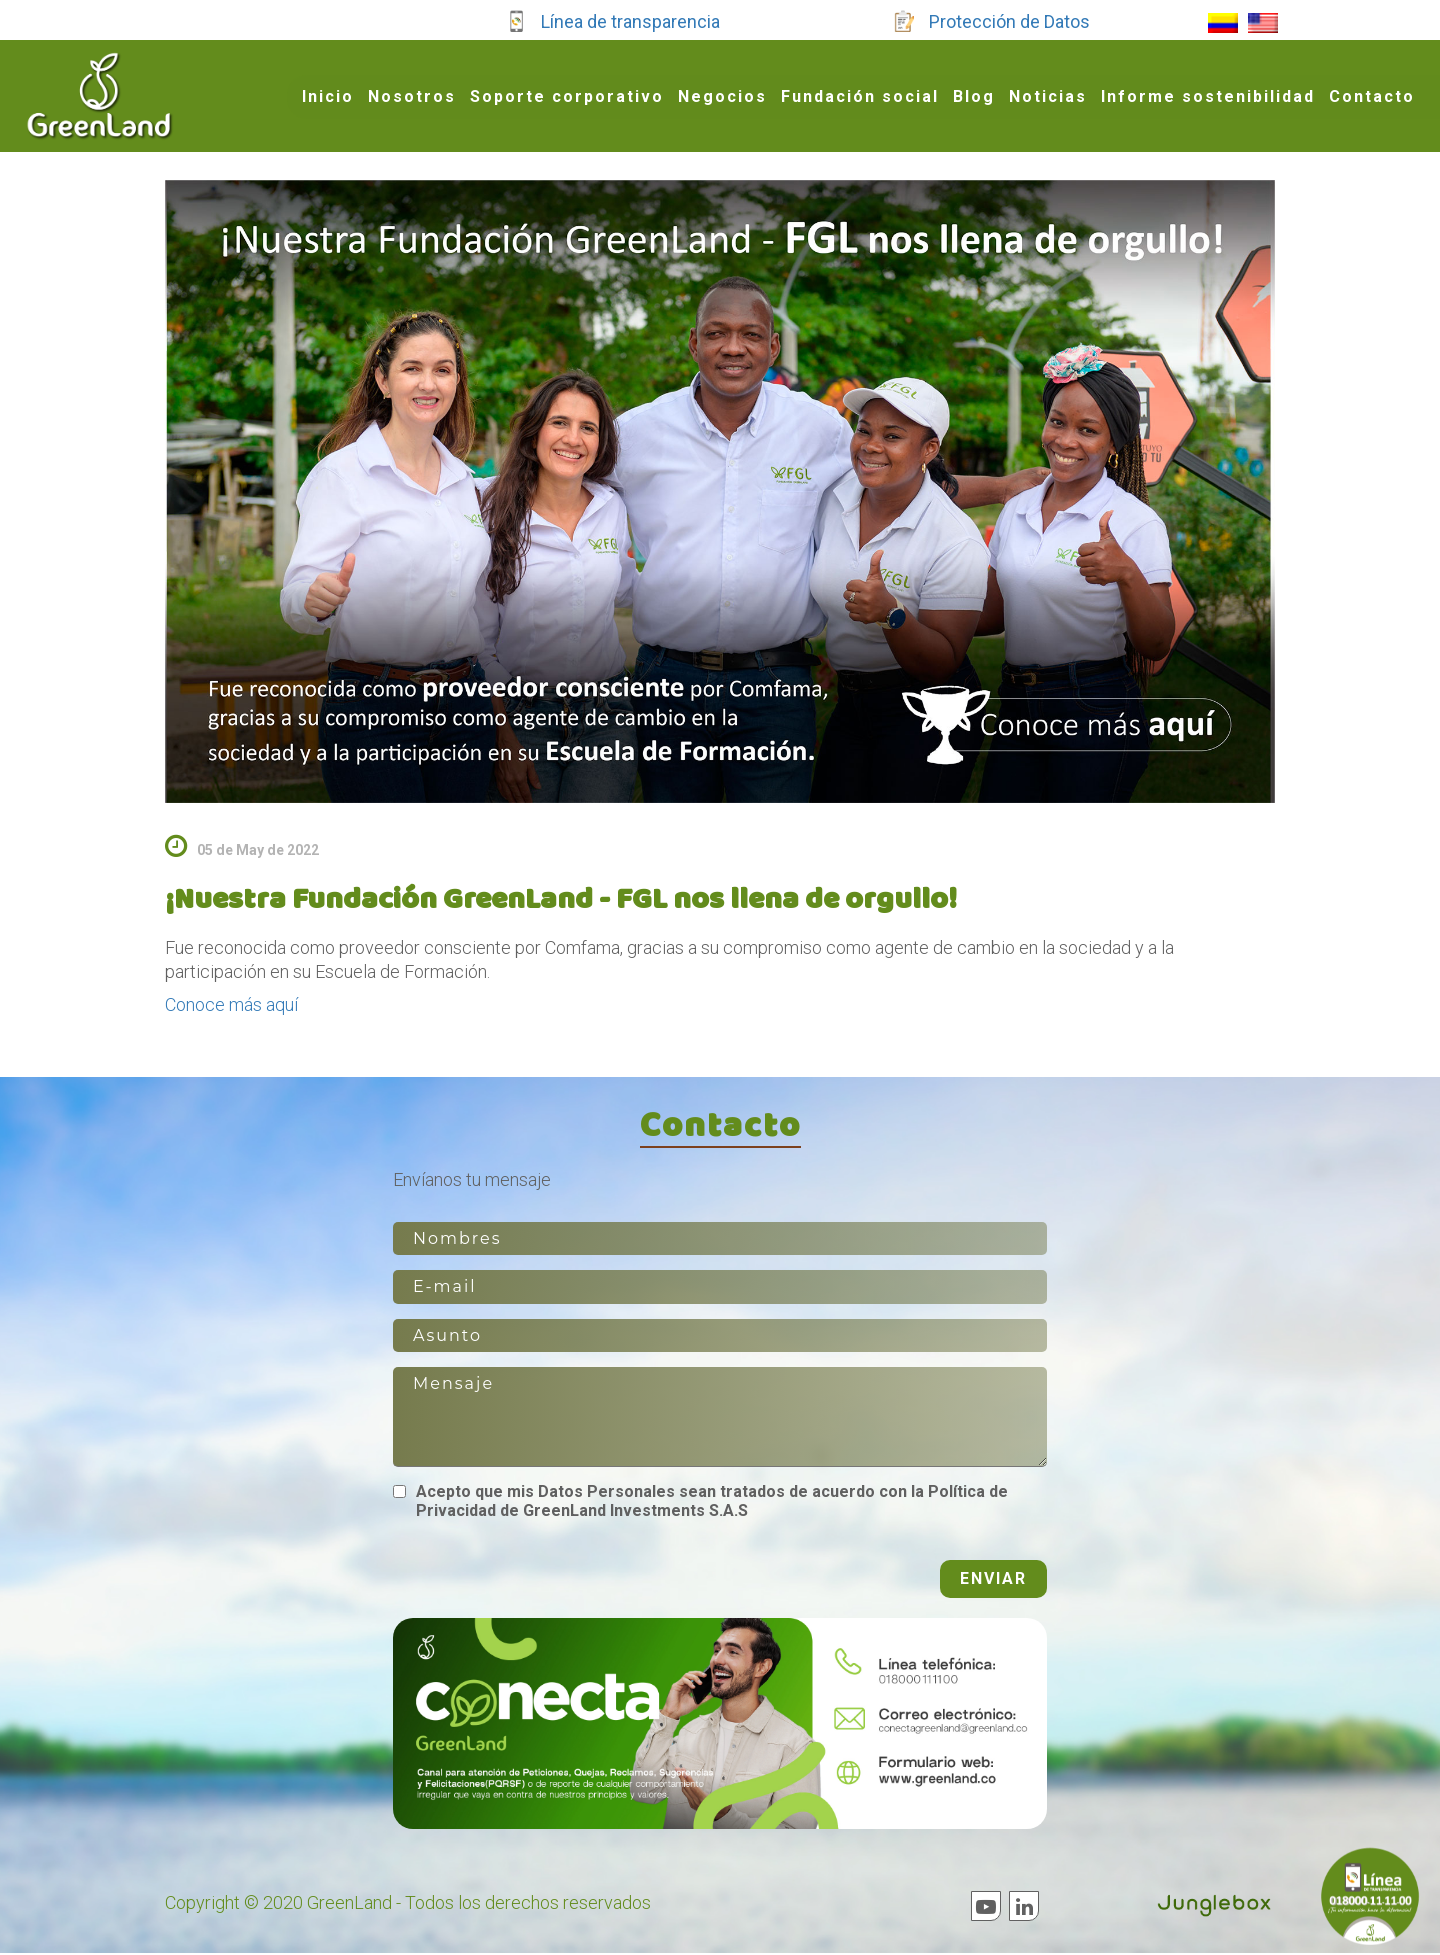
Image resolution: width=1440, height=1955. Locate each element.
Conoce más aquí (231, 1004)
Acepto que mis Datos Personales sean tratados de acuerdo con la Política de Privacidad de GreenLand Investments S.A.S (712, 1503)
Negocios (722, 96)
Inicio (328, 96)
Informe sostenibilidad (1208, 96)
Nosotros (412, 96)
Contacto (1372, 96)
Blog (974, 96)
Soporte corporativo (567, 96)
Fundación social (860, 96)
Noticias (1048, 96)
